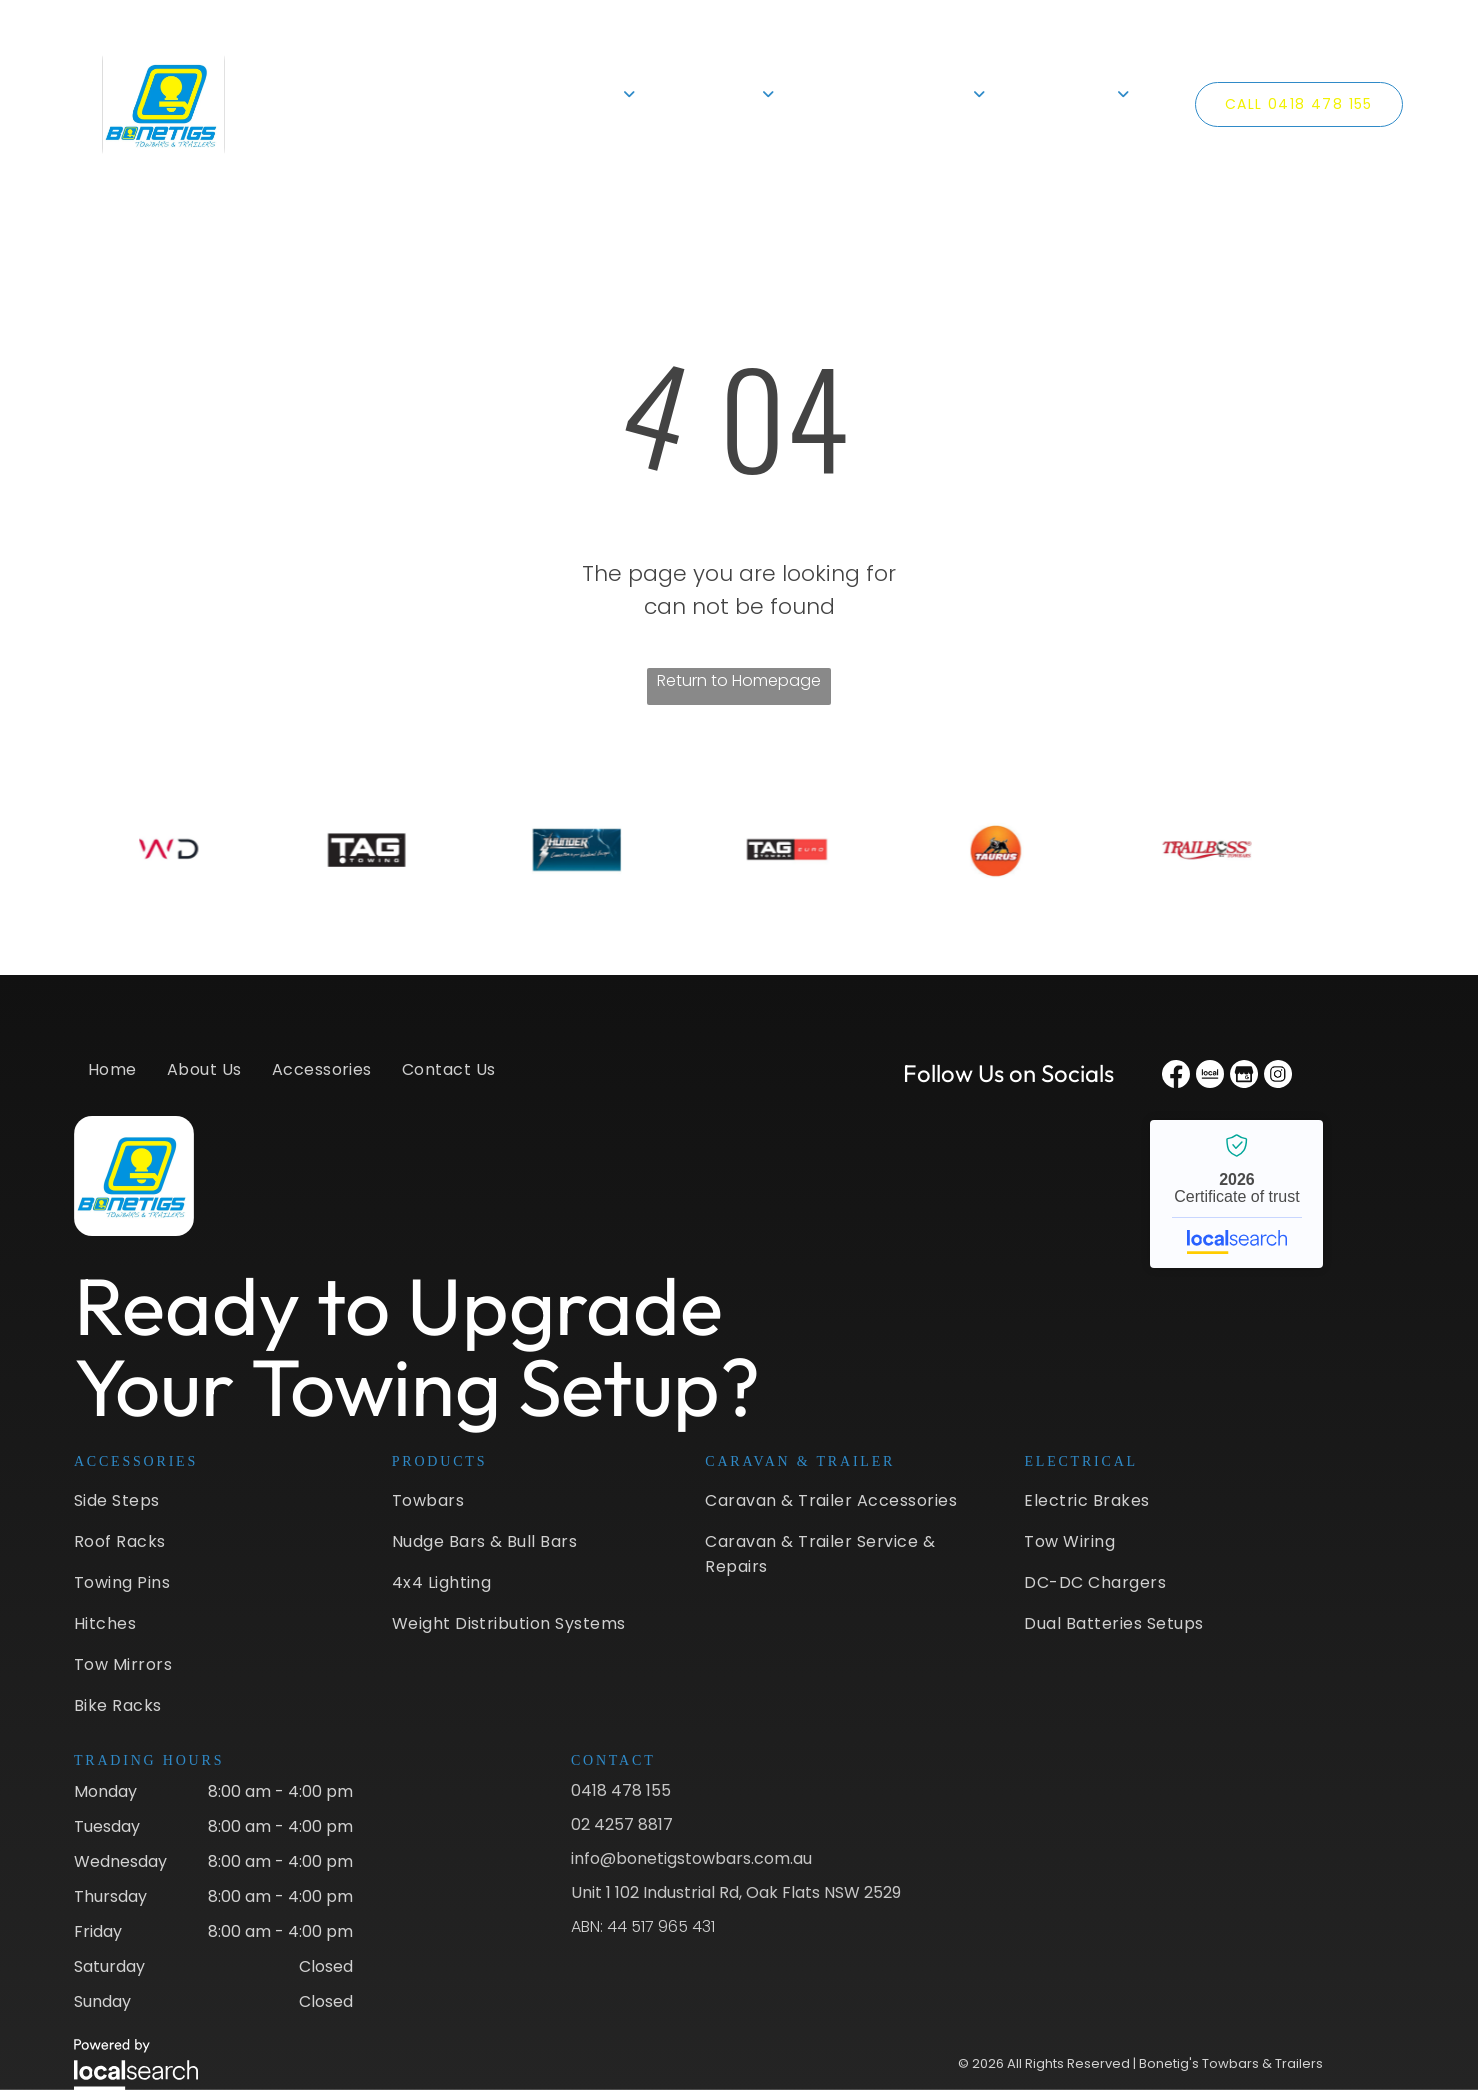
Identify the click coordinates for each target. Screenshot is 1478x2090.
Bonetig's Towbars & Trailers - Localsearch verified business (1236, 1194)
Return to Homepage (739, 680)
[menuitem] (435, 104)
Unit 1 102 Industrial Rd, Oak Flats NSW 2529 (736, 1892)
